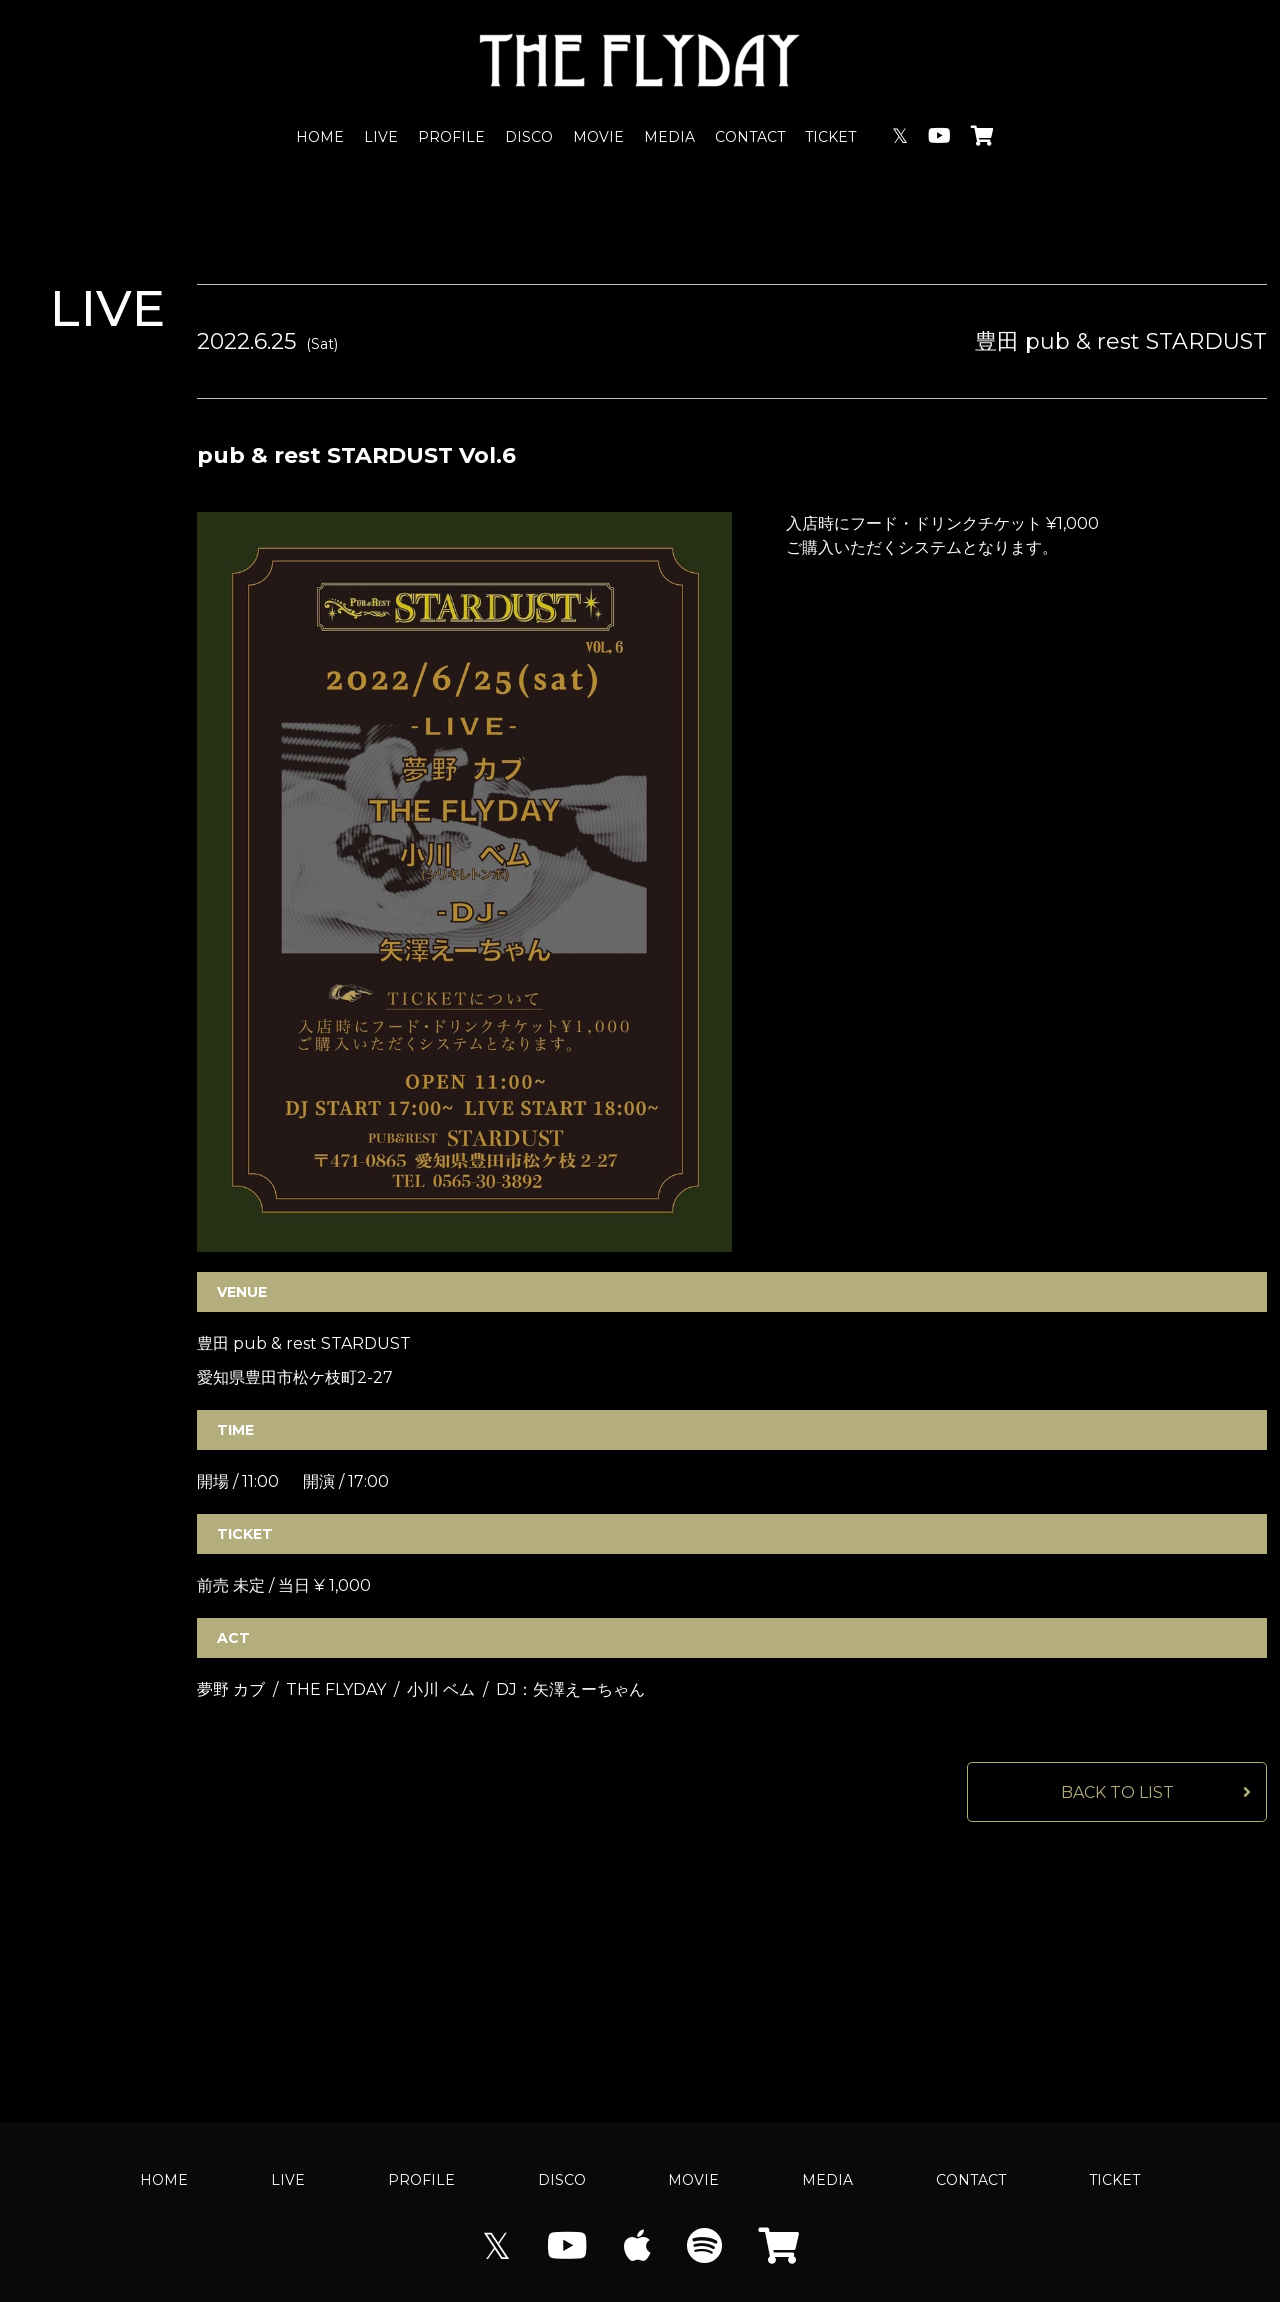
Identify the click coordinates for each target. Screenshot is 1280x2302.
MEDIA (669, 137)
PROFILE (451, 137)
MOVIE (598, 137)
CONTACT (750, 137)
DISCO (529, 137)
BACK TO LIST (1117, 1792)
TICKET (830, 137)
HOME (320, 137)
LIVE (381, 137)
